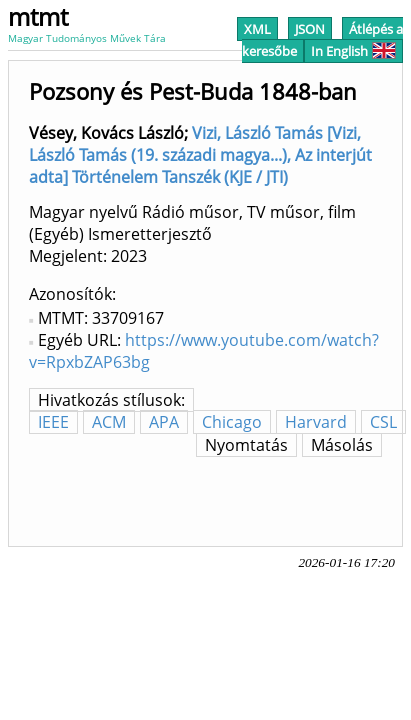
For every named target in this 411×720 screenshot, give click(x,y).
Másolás (342, 445)
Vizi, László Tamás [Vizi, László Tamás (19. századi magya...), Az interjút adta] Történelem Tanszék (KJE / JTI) (200, 155)
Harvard (316, 422)
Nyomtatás (246, 445)
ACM (109, 422)
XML (257, 29)
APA (164, 422)
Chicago (232, 422)
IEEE (53, 422)
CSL (383, 422)
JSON (310, 29)
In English (353, 51)
